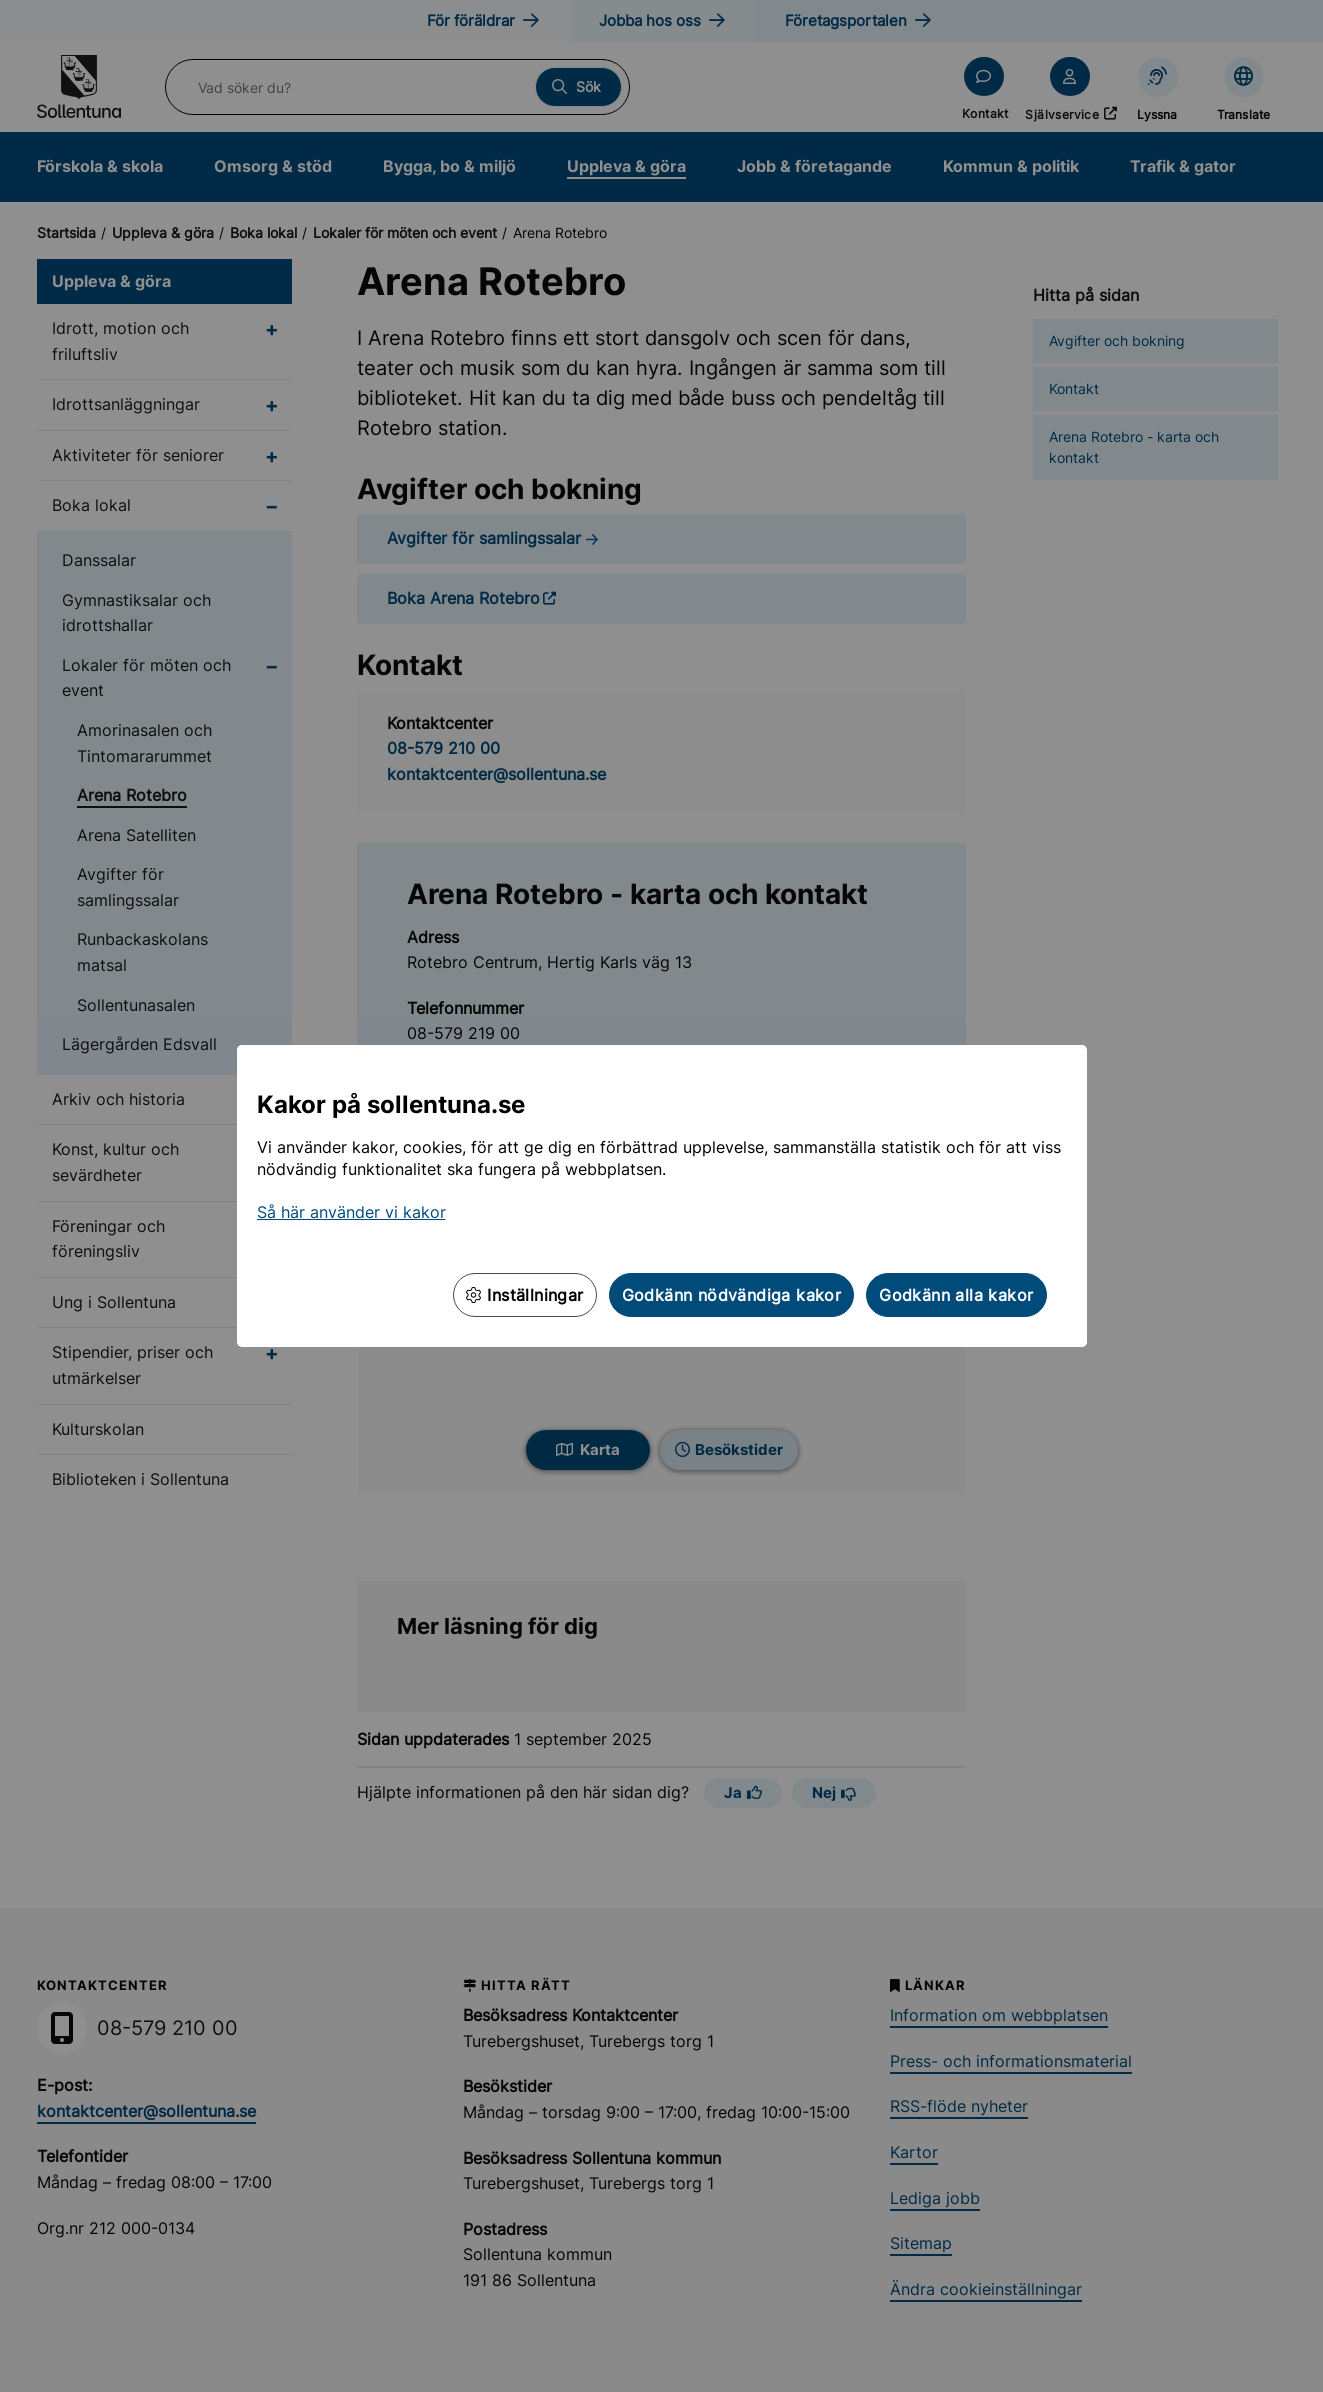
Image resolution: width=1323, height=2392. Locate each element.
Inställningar (525, 1295)
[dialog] (661, 1196)
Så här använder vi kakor (351, 1212)
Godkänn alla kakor (956, 1295)
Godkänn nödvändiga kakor (732, 1295)
